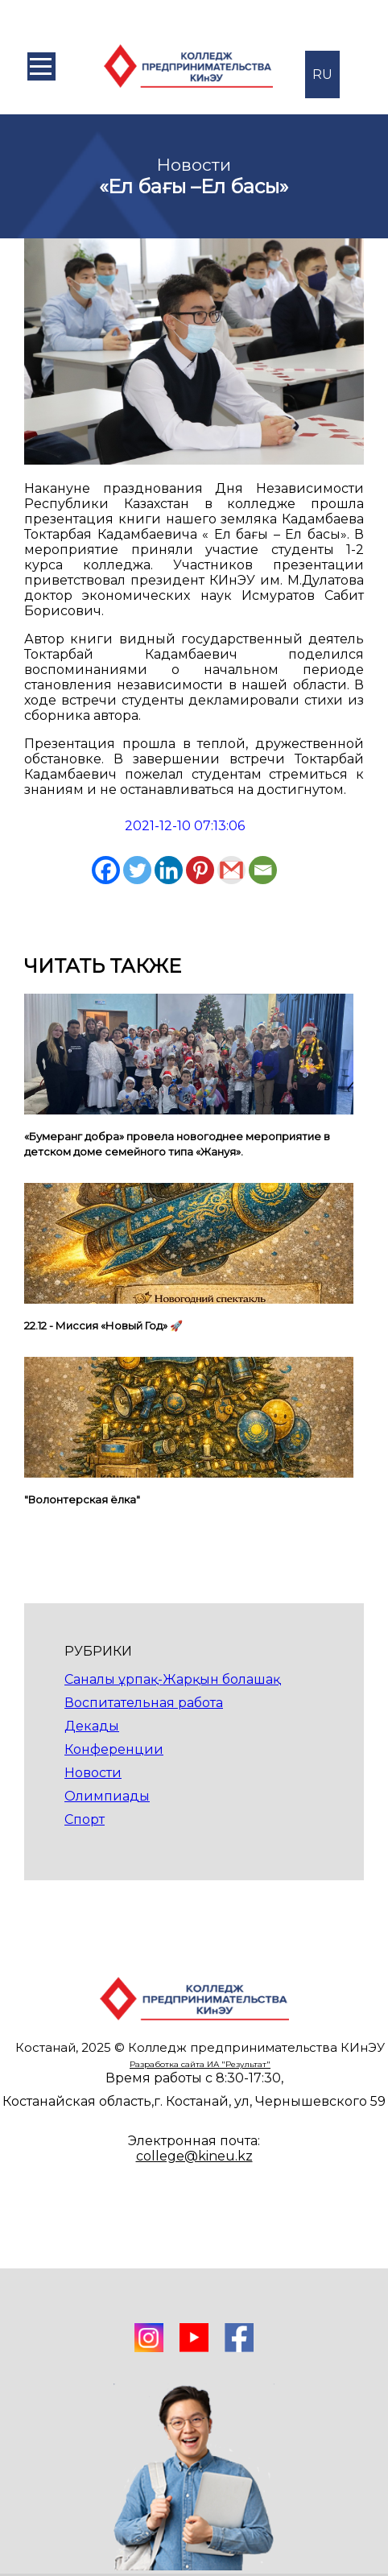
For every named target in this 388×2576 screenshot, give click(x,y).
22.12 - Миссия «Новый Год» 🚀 (103, 1325)
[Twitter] (137, 870)
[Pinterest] (200, 870)
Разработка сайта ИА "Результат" (200, 2064)
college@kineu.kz (194, 2156)
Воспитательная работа (143, 1702)
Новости (93, 1772)
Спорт (84, 1819)
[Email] (263, 870)
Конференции (113, 1749)
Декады (91, 1726)
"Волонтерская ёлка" (82, 1499)
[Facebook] (106, 870)
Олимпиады (107, 1796)
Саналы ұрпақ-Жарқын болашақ (172, 1679)
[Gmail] (231, 870)
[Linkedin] (169, 870)
